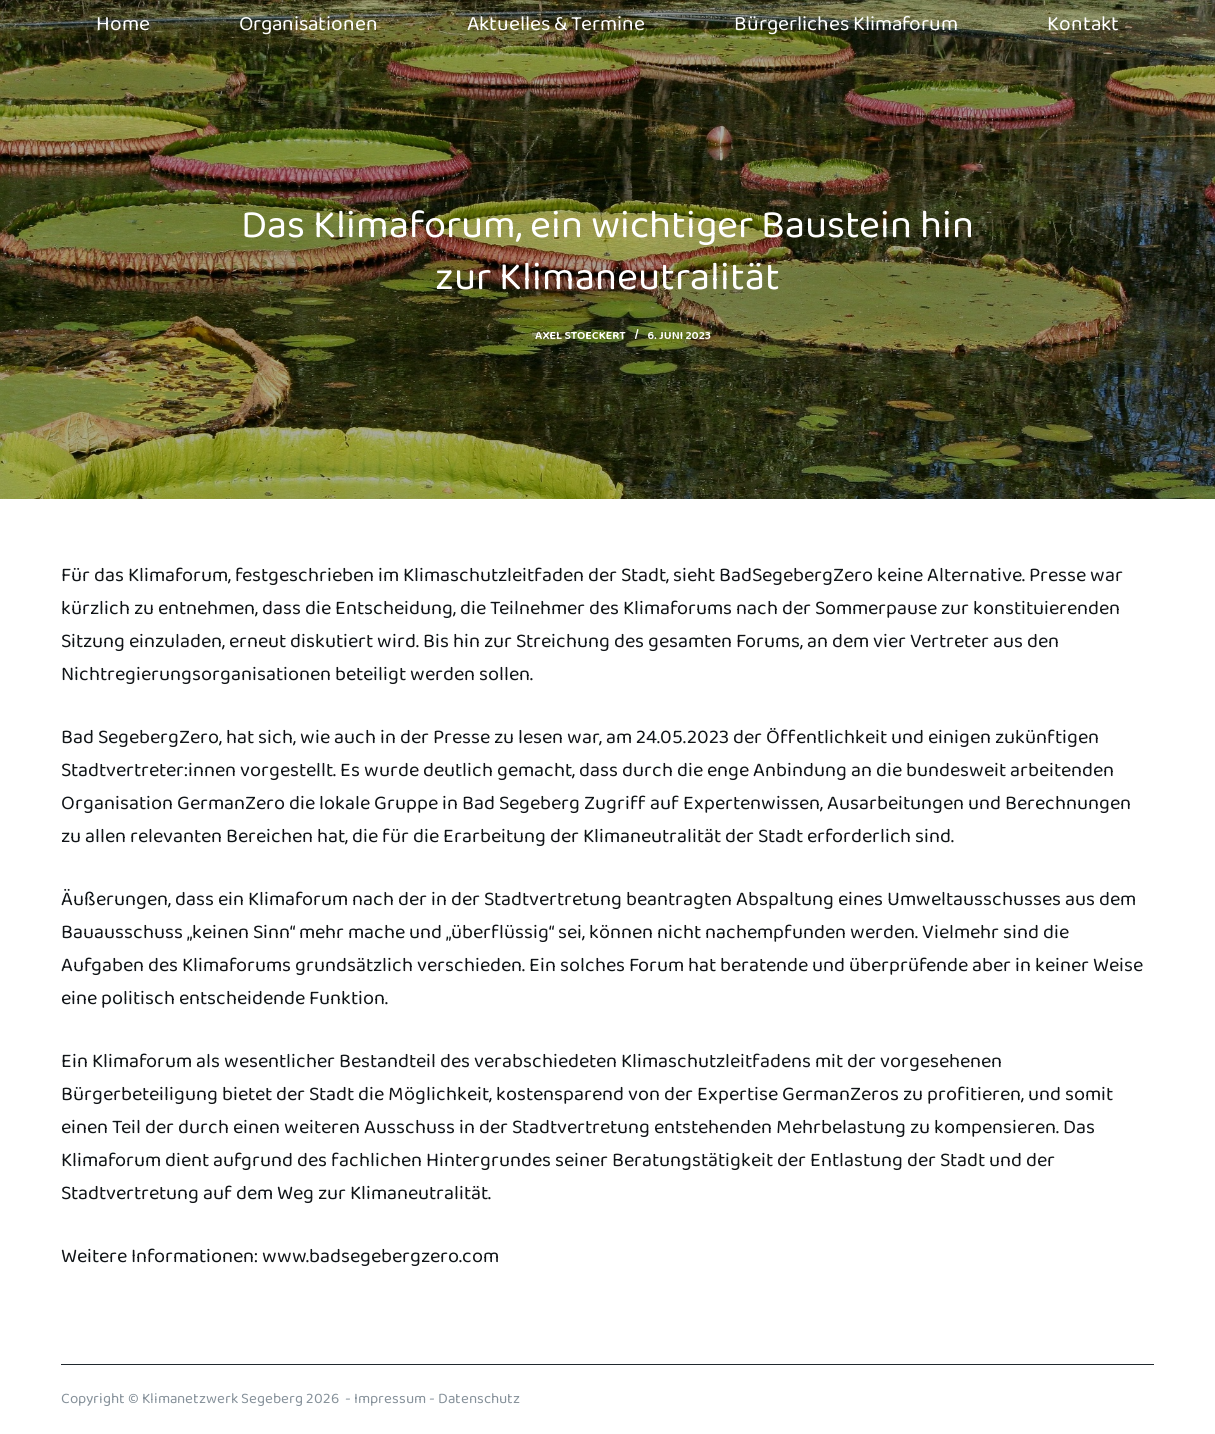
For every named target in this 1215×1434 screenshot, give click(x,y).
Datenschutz (479, 1399)
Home (123, 24)
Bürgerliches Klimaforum (846, 24)
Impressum (390, 1399)
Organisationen (308, 24)
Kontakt (1083, 24)
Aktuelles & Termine (556, 24)
